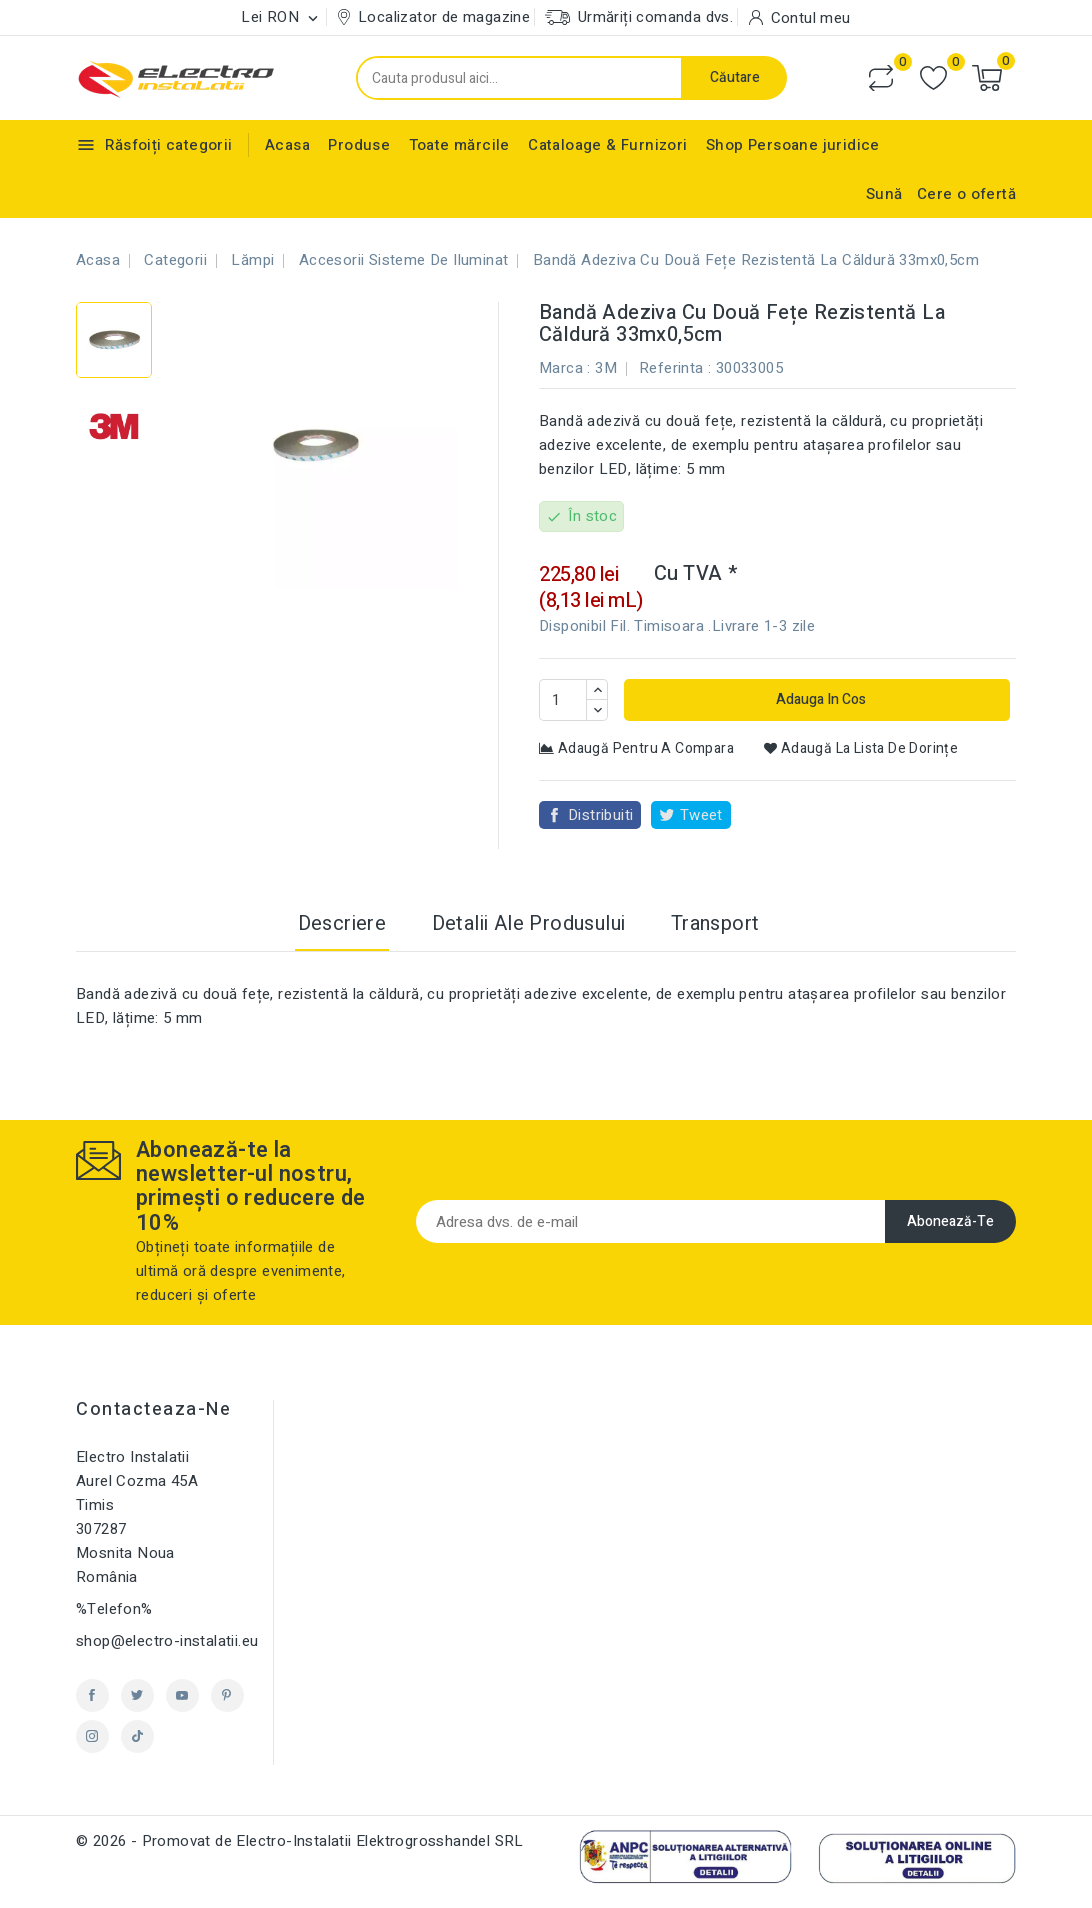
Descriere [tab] (342, 923)
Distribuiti (600, 815)
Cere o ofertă (966, 194)
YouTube (182, 1695)
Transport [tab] (715, 923)
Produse (359, 145)
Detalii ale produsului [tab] (529, 923)
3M (606, 368)
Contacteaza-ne (153, 1409)
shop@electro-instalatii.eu (167, 1641)
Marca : (565, 368)
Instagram (92, 1736)
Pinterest (227, 1695)
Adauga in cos (819, 699)
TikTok (137, 1736)
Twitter (137, 1695)
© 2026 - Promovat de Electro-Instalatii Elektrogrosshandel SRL (300, 1841)
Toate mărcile (459, 145)
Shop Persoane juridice (793, 145)
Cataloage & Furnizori (607, 145)
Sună (884, 194)
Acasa (287, 145)
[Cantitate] (563, 700)
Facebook (92, 1695)
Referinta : (675, 368)
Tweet (701, 815)
